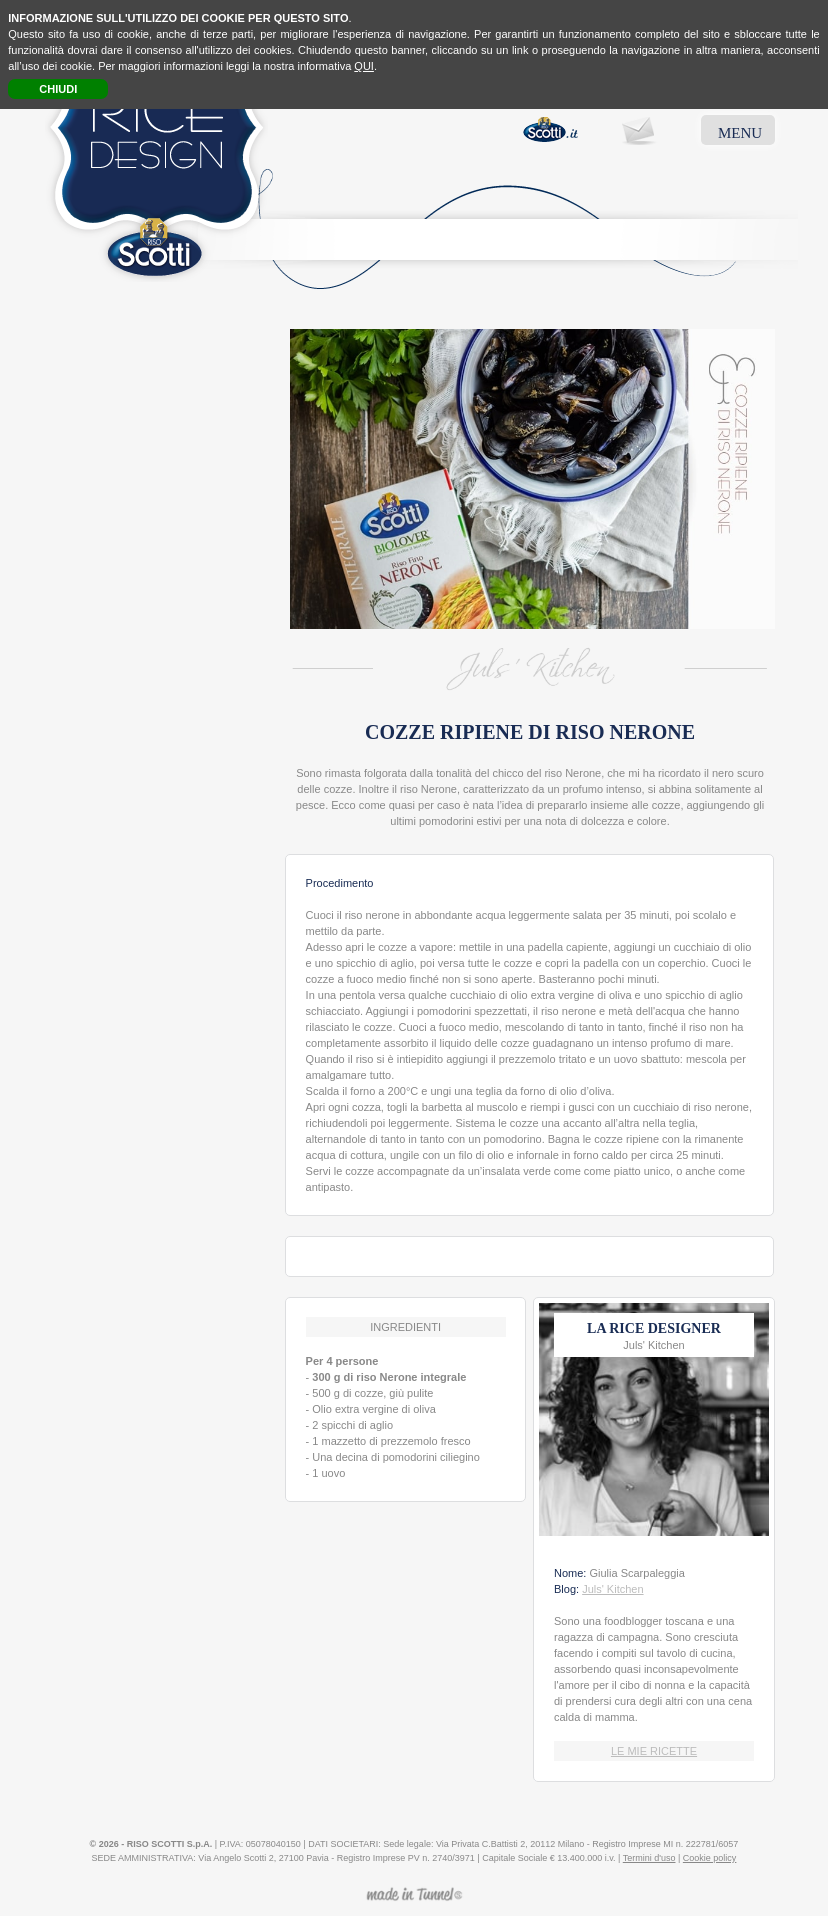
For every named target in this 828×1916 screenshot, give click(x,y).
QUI (364, 66)
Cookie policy (710, 1858)
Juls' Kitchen (612, 1589)
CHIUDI (58, 89)
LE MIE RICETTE (654, 1751)
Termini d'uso (649, 1858)
